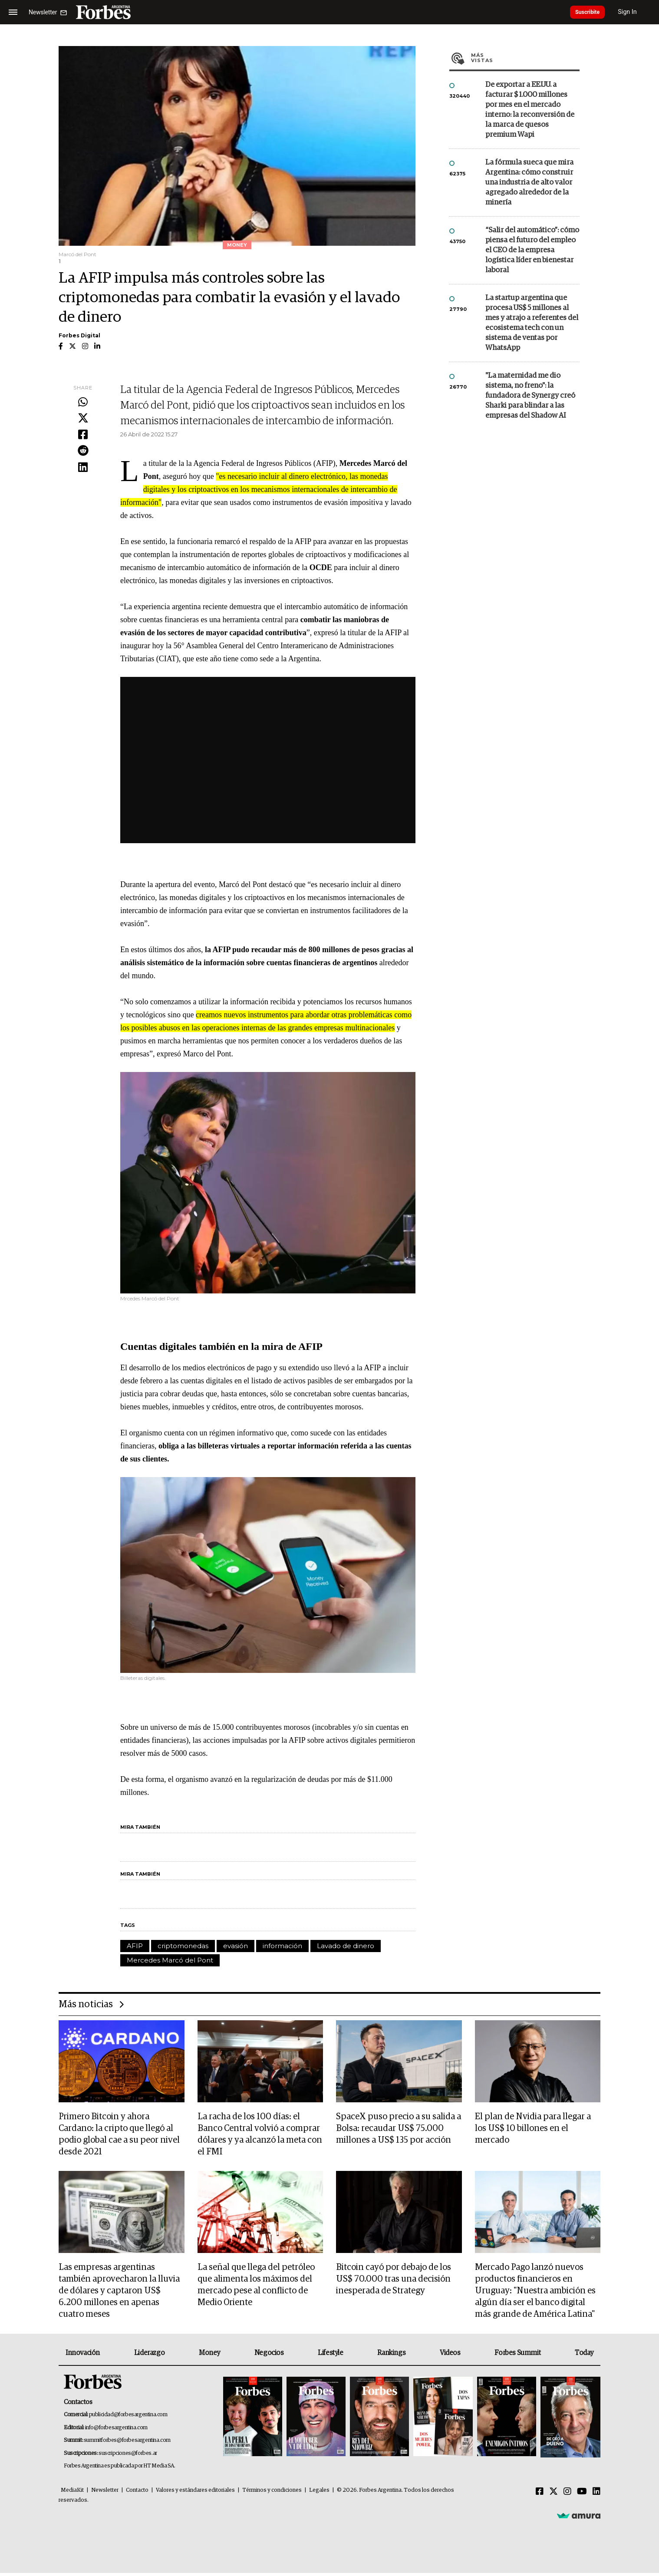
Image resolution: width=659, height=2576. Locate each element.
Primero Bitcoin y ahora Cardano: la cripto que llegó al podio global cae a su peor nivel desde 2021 (119, 2135)
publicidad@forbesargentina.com (128, 2418)
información (282, 1946)
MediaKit (72, 2493)
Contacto (137, 2493)
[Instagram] (567, 2494)
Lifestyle (330, 2355)
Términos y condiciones (272, 2493)
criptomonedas (183, 1946)
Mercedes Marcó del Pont (170, 1960)
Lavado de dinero (345, 1946)
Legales (319, 2493)
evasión (235, 1946)
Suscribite (592, 12)
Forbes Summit (517, 2355)
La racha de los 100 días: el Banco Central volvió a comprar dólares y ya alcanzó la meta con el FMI (260, 2135)
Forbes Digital (79, 335)
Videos (450, 2355)
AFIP (135, 1946)
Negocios (269, 2355)
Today (584, 2355)
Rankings (391, 2355)
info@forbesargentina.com (116, 2431)
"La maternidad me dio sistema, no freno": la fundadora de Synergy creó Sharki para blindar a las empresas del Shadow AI (530, 395)
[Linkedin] (596, 2494)
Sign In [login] (637, 12)
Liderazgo (149, 2355)
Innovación (83, 2355)
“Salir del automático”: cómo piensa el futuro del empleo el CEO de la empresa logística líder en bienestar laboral (532, 250)
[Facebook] (540, 2494)
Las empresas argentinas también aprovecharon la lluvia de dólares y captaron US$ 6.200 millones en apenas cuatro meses (119, 2293)
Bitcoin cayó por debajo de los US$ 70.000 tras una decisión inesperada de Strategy (393, 2281)
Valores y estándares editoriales (195, 2493)
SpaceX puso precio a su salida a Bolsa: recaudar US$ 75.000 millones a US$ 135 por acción (398, 2129)
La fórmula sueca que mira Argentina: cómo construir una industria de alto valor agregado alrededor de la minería (529, 182)
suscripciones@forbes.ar (128, 2456)
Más (525, 57)
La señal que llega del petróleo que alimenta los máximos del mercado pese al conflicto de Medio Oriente (256, 2287)
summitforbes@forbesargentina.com (127, 2444)
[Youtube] (582, 2494)
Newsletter (105, 2493)
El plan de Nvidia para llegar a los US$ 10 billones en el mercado (533, 2129)
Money (209, 2355)
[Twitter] (553, 2494)
